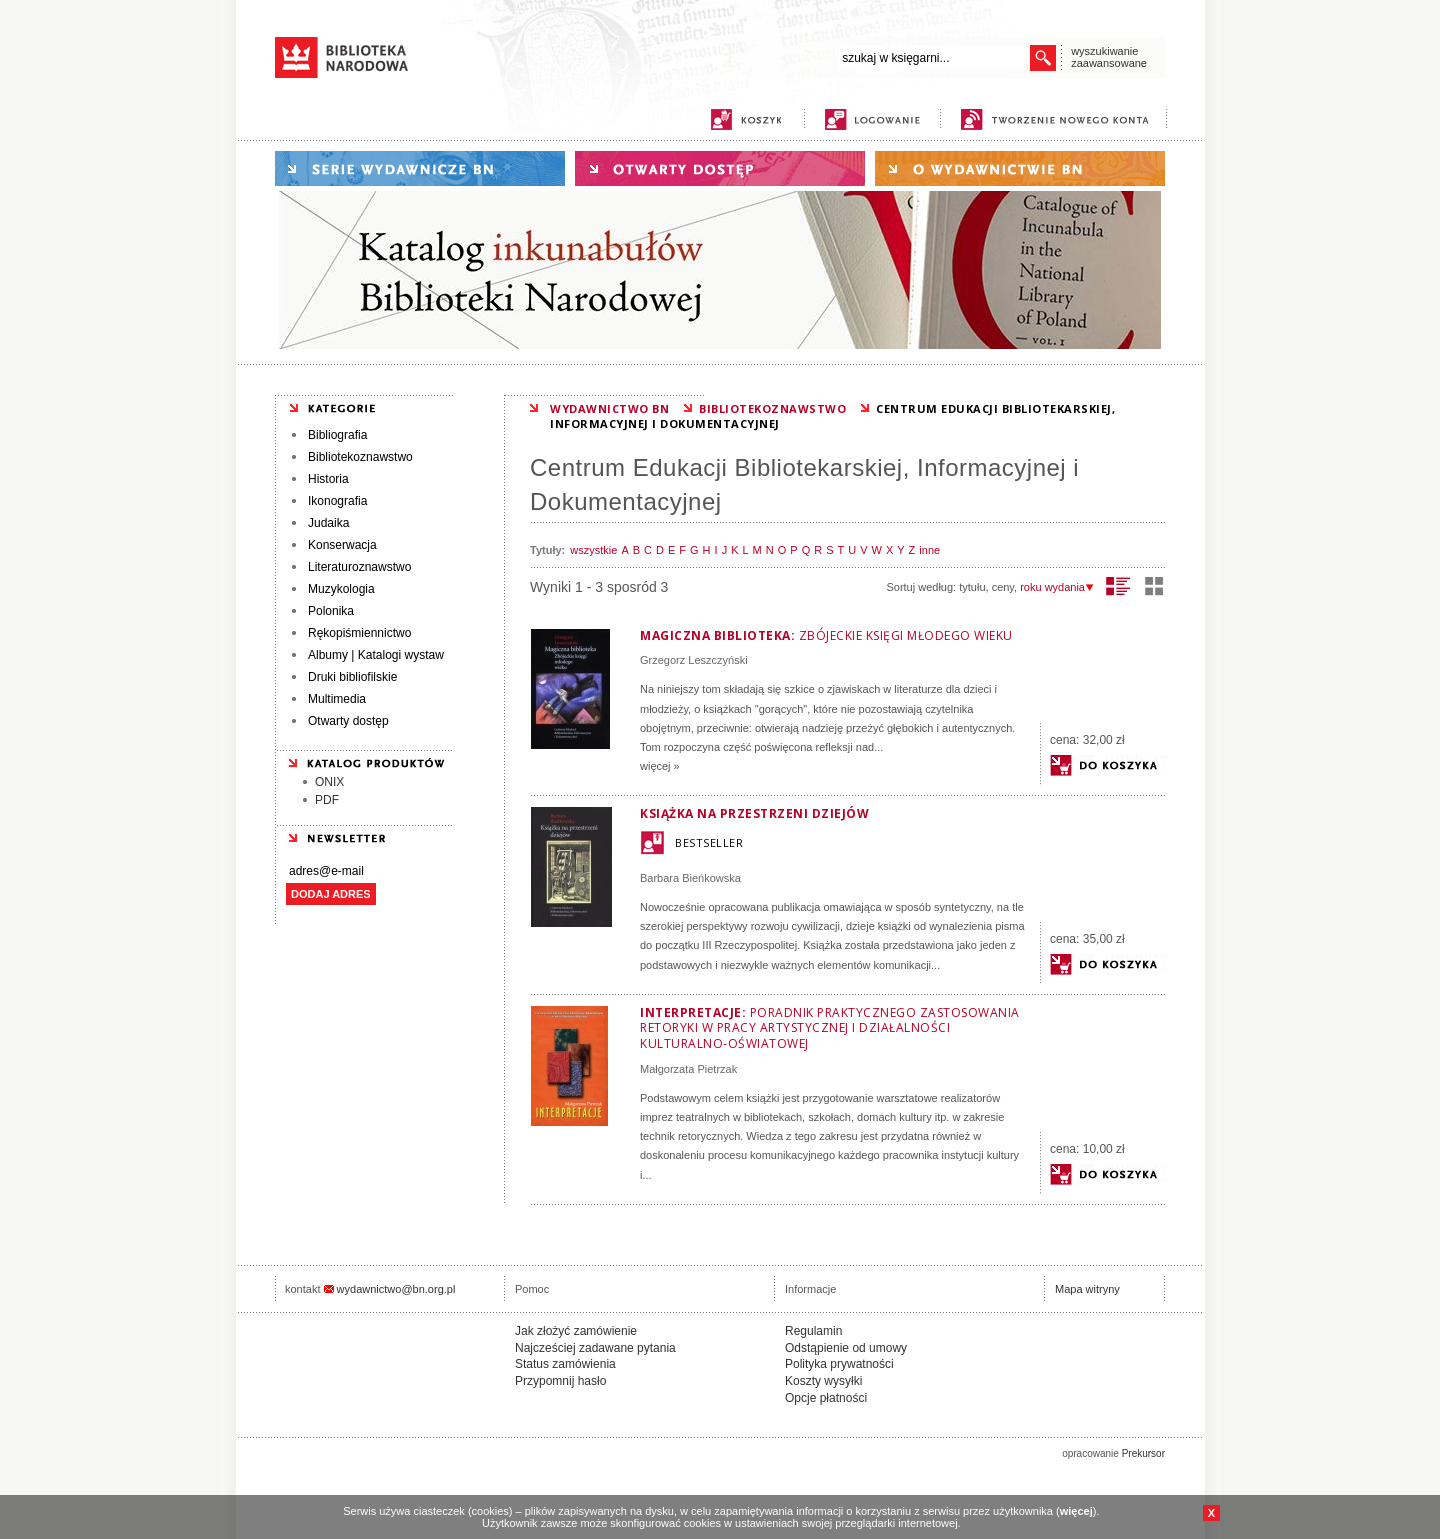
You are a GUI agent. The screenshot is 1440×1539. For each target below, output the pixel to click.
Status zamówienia (565, 1364)
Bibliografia (337, 435)
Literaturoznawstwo (359, 567)
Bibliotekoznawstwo (360, 457)
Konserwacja (342, 545)
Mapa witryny (1087, 1289)
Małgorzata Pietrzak (688, 1069)
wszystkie (593, 550)
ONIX (329, 782)
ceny (1003, 587)
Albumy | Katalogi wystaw (376, 655)
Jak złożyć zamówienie (576, 1331)
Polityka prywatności (839, 1364)
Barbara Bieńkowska (690, 878)
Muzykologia (341, 589)
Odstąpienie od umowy (846, 1348)
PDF (327, 800)
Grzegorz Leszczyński (694, 660)
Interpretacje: (830, 1028)
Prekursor (1143, 1453)
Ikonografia (337, 501)
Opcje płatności (826, 1398)
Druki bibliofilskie (352, 677)
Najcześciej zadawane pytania (595, 1348)
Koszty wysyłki (823, 1381)
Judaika (328, 523)
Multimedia (337, 699)
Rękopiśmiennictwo (359, 633)
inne (929, 550)
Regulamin (813, 1331)
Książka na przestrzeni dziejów (754, 813)
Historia (328, 479)
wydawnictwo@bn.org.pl (396, 1289)
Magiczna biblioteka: (826, 635)
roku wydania (1057, 587)
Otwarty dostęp (348, 721)
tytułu (972, 587)
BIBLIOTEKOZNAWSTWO (772, 408)
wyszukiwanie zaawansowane (1109, 57)
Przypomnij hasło (560, 1381)
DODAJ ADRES (331, 894)
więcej (1076, 1511)
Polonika (331, 611)
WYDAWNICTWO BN (609, 408)
